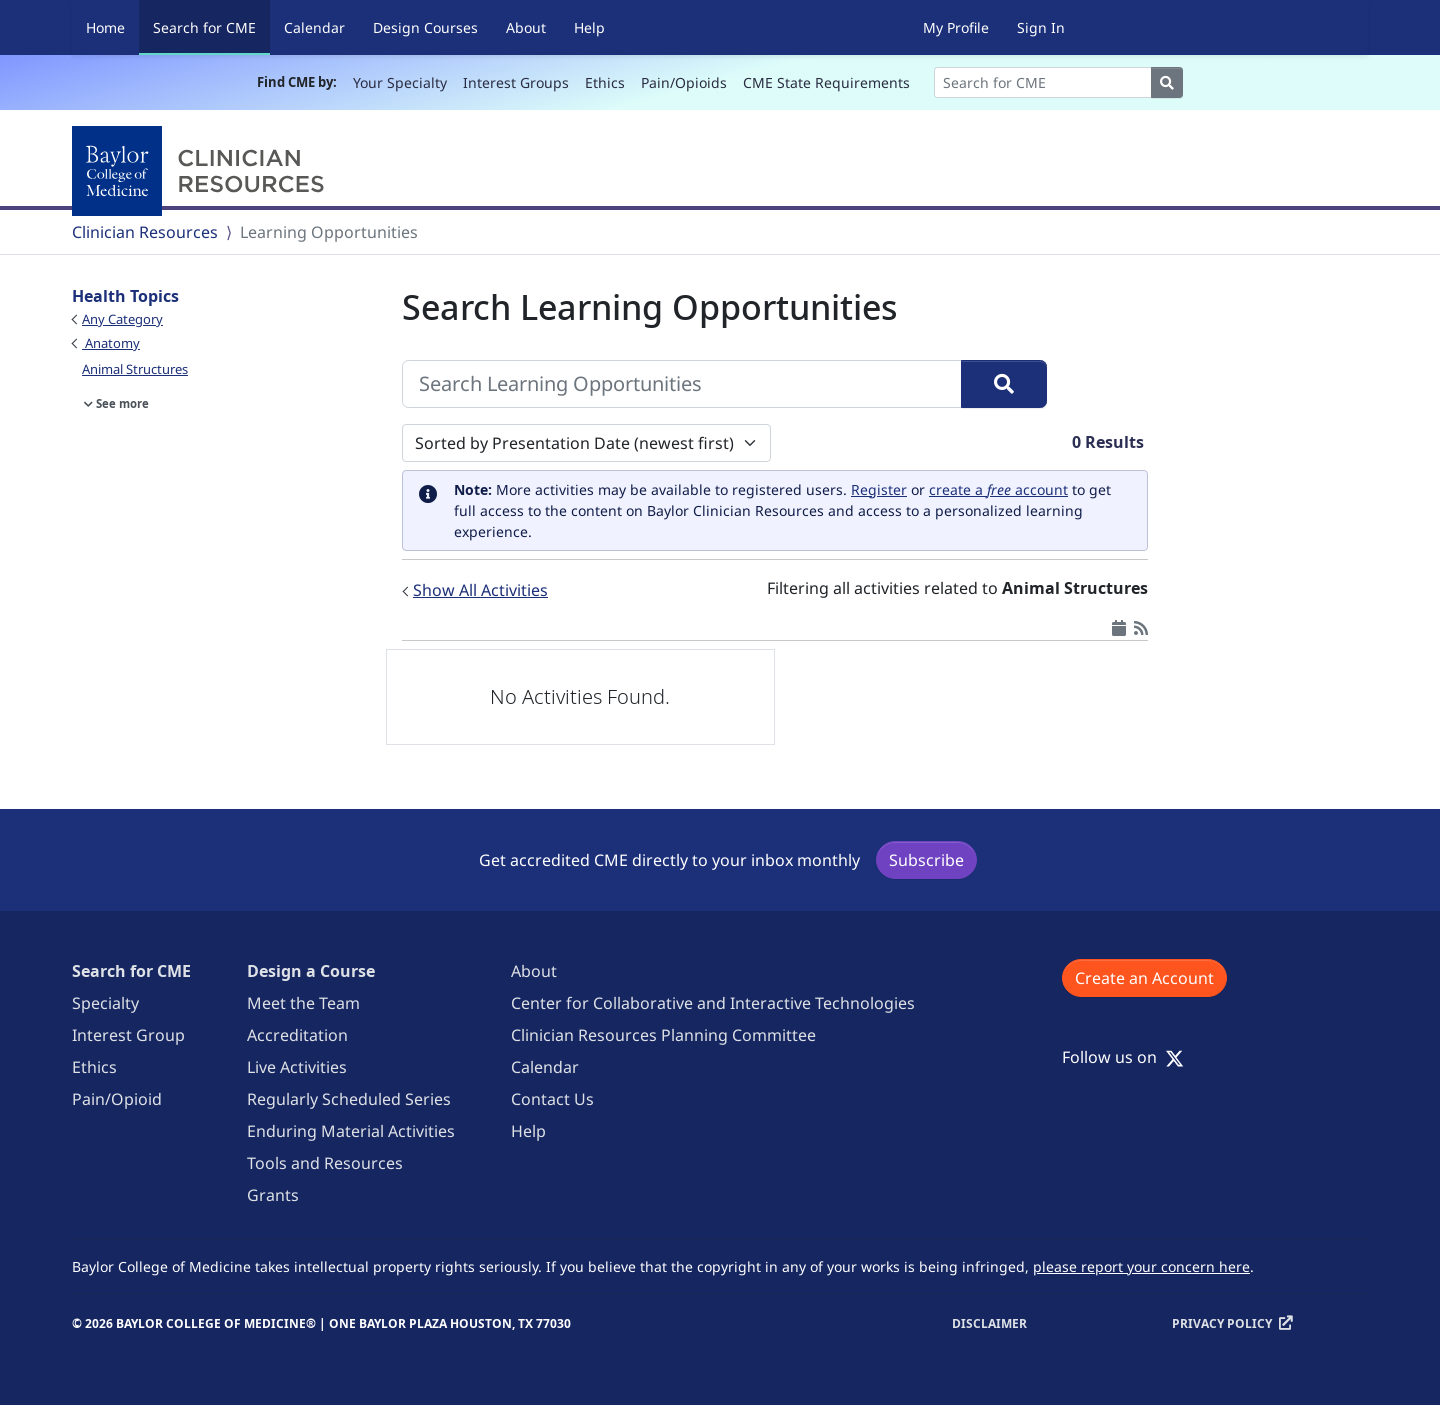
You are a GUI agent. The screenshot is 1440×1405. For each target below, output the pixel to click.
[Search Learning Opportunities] (682, 384)
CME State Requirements (826, 82)
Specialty (105, 1003)
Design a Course (311, 971)
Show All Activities (480, 590)
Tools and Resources (325, 1163)
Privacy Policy (1222, 1323)
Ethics (605, 82)
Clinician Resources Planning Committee (663, 1035)
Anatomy (111, 343)
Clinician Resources (145, 232)
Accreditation (297, 1035)
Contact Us (552, 1099)
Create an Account (1144, 978)
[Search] (1043, 82)
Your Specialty (400, 82)
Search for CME (211, 26)
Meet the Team (303, 1003)
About (526, 27)
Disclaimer (989, 1323)
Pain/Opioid (117, 1099)
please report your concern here (1141, 1266)
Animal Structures (135, 369)
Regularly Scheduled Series (349, 1099)
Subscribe (926, 860)
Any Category (122, 319)
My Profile (956, 27)
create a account (998, 489)
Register (879, 489)
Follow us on (1123, 1057)
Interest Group (128, 1035)
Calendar (314, 27)
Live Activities (297, 1067)
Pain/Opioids (684, 82)
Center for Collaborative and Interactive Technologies (713, 1003)
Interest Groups (516, 82)
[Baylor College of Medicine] (202, 171)
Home (105, 27)
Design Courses (425, 27)
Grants (273, 1195)
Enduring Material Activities (351, 1131)
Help (589, 27)
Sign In (1041, 27)
